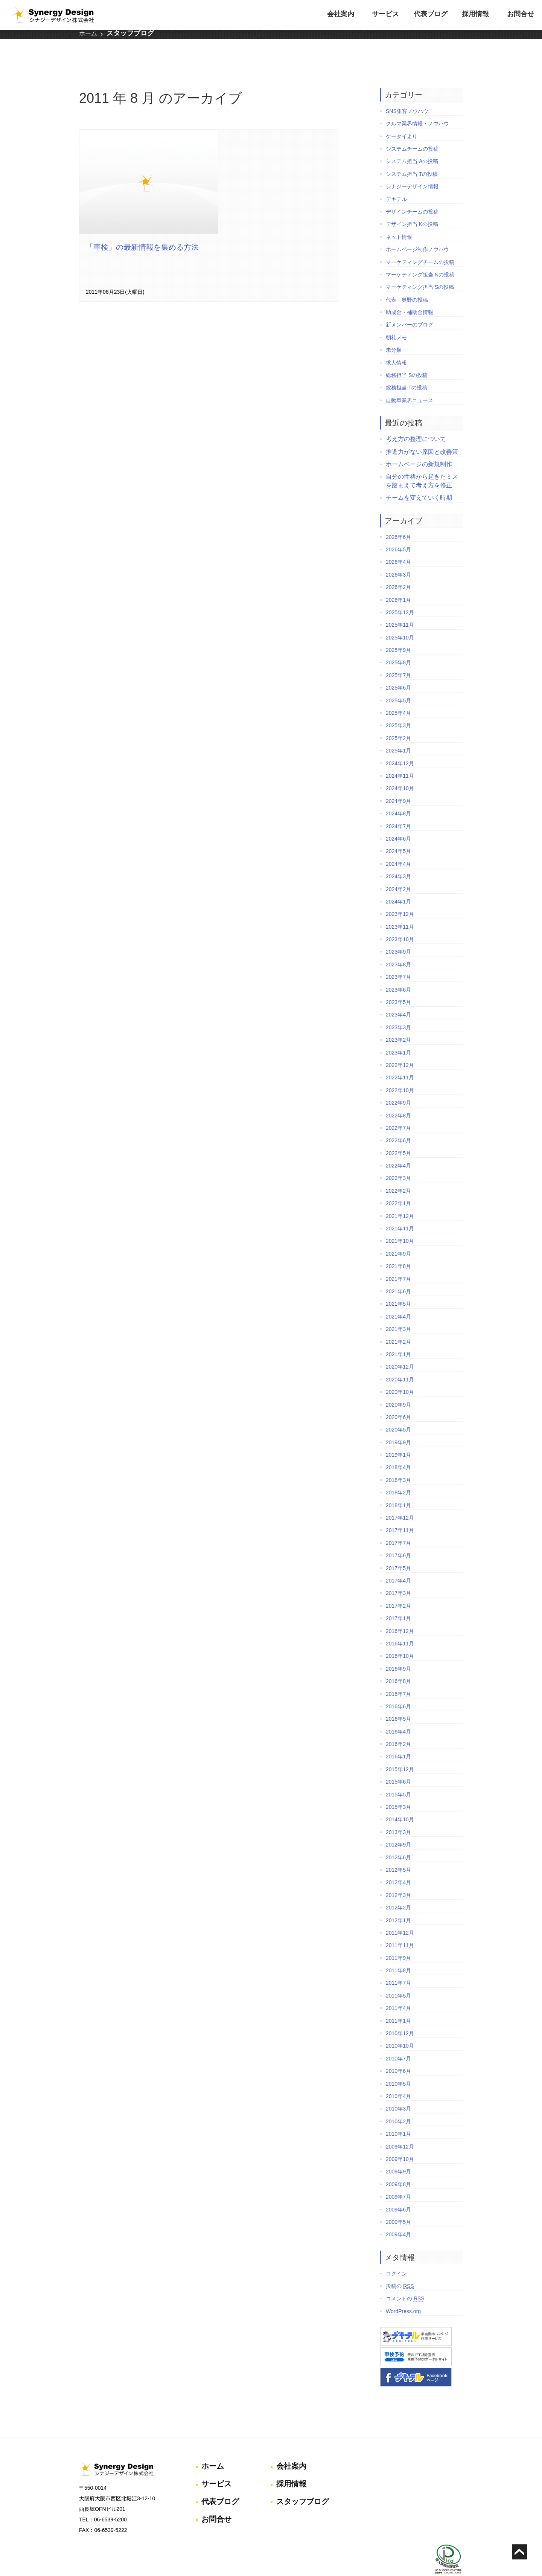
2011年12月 (400, 1913)
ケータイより (401, 117)
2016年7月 (398, 1674)
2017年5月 (398, 1549)
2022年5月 (398, 1134)
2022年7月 (398, 1108)
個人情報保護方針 (445, 2544)
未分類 (394, 330)
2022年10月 (400, 1071)
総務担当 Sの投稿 (407, 356)
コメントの (405, 2279)
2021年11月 (400, 1209)
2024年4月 (398, 844)
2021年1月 (398, 1335)
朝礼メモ (396, 318)
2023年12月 (400, 894)
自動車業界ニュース (409, 381)
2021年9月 (398, 1234)
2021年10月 (400, 1222)
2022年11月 (400, 1058)
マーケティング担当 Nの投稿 (420, 255)
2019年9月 (398, 1423)
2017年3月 (398, 1574)
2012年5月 (398, 1850)
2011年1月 (398, 2001)
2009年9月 (398, 2152)
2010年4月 (398, 2077)
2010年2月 (398, 2102)
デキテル (396, 180)
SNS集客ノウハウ (407, 92)
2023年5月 (398, 983)
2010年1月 (398, 2114)
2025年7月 (398, 656)
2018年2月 (398, 1473)
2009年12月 (400, 2127)
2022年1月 (398, 1184)
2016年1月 (398, 1737)
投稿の (400, 2266)
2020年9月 (398, 1385)
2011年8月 (398, 1951)
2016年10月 (400, 1636)
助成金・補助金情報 (409, 293)
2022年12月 (400, 1045)
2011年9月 (398, 1938)
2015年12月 (400, 1750)
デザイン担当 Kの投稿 (412, 205)
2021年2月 (398, 1322)
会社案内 (340, 14)
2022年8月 (398, 1096)
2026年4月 (398, 543)
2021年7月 (398, 1259)
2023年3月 (398, 1008)
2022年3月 (398, 1159)
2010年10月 (400, 2027)
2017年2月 (398, 1586)
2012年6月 (398, 1838)
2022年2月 (398, 1171)
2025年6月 (398, 668)
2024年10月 (400, 769)
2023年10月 (400, 920)
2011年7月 (398, 1964)
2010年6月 (398, 2051)
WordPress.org (403, 2292)
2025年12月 (400, 593)
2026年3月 (398, 555)
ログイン (396, 2254)
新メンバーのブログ (409, 305)
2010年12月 (400, 2014)
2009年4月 (398, 2215)
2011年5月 (398, 1976)
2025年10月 (400, 618)
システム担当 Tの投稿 (412, 154)
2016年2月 (398, 1724)
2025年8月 (398, 643)
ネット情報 (399, 217)
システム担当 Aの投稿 (412, 142)
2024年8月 (398, 794)
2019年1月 (398, 1435)
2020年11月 (400, 1360)
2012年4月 (398, 1863)
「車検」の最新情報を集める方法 (143, 229)
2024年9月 (398, 781)
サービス (385, 14)
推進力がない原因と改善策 (422, 432)
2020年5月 (398, 1410)
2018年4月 (398, 1448)
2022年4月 (398, 1146)
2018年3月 (398, 1460)
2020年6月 (398, 1398)
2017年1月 (398, 1599)
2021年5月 (398, 1285)
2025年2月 (398, 719)
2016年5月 (398, 1699)
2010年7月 (398, 2039)
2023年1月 (398, 1033)
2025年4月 (398, 693)
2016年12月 (400, 1611)
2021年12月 (400, 1196)
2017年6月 (398, 1536)
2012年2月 (398, 1888)
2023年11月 (400, 907)
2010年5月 (398, 2064)
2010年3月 (398, 2089)
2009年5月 (398, 2202)
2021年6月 (398, 1272)
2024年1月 (398, 882)
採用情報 (475, 14)
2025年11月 (400, 605)
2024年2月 (398, 870)
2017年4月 (398, 1561)
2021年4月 (398, 1297)
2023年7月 (398, 957)
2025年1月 (398, 731)
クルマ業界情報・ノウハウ (417, 104)
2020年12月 (400, 1347)
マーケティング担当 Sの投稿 (420, 267)
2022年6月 (398, 1121)
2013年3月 (398, 1813)
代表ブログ (431, 14)
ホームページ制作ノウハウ (417, 230)
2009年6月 (398, 2190)
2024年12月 (400, 744)
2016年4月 (398, 1712)
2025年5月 (398, 681)
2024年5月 (398, 832)
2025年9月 (398, 630)
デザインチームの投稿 (412, 192)
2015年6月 (398, 1762)
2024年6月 (398, 819)
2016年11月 (400, 1624)
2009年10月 (400, 2139)
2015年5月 (398, 1775)
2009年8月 (398, 2165)
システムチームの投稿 (412, 129)
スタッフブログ (130, 36)
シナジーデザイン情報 (412, 167)
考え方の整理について (416, 419)
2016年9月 (398, 1649)
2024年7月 (398, 807)
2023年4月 (398, 995)
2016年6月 (398, 1687)
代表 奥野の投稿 (407, 280)
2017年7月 (398, 1523)
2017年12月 (400, 1498)
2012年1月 (398, 1901)
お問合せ (520, 14)
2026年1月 (398, 580)
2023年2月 (398, 1020)
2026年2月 (398, 568)
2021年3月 (398, 1309)
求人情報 (396, 343)
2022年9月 (398, 1083)
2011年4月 (398, 1988)
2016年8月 (398, 1662)
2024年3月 (398, 857)
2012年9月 (398, 1825)
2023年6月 (398, 970)
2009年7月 (398, 2177)
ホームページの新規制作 (419, 444)
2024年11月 (400, 756)
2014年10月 (400, 1800)
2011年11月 (400, 1926)
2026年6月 (398, 517)
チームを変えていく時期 (419, 478)
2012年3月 (398, 1875)
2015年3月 (398, 1787)
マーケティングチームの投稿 (420, 243)
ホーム (88, 37)
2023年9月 (398, 932)
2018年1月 (398, 1486)
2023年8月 (398, 945)
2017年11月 (400, 1511)
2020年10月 (400, 1372)
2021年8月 (398, 1247)
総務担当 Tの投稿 (406, 368)
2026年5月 (398, 530)
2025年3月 (398, 706)
